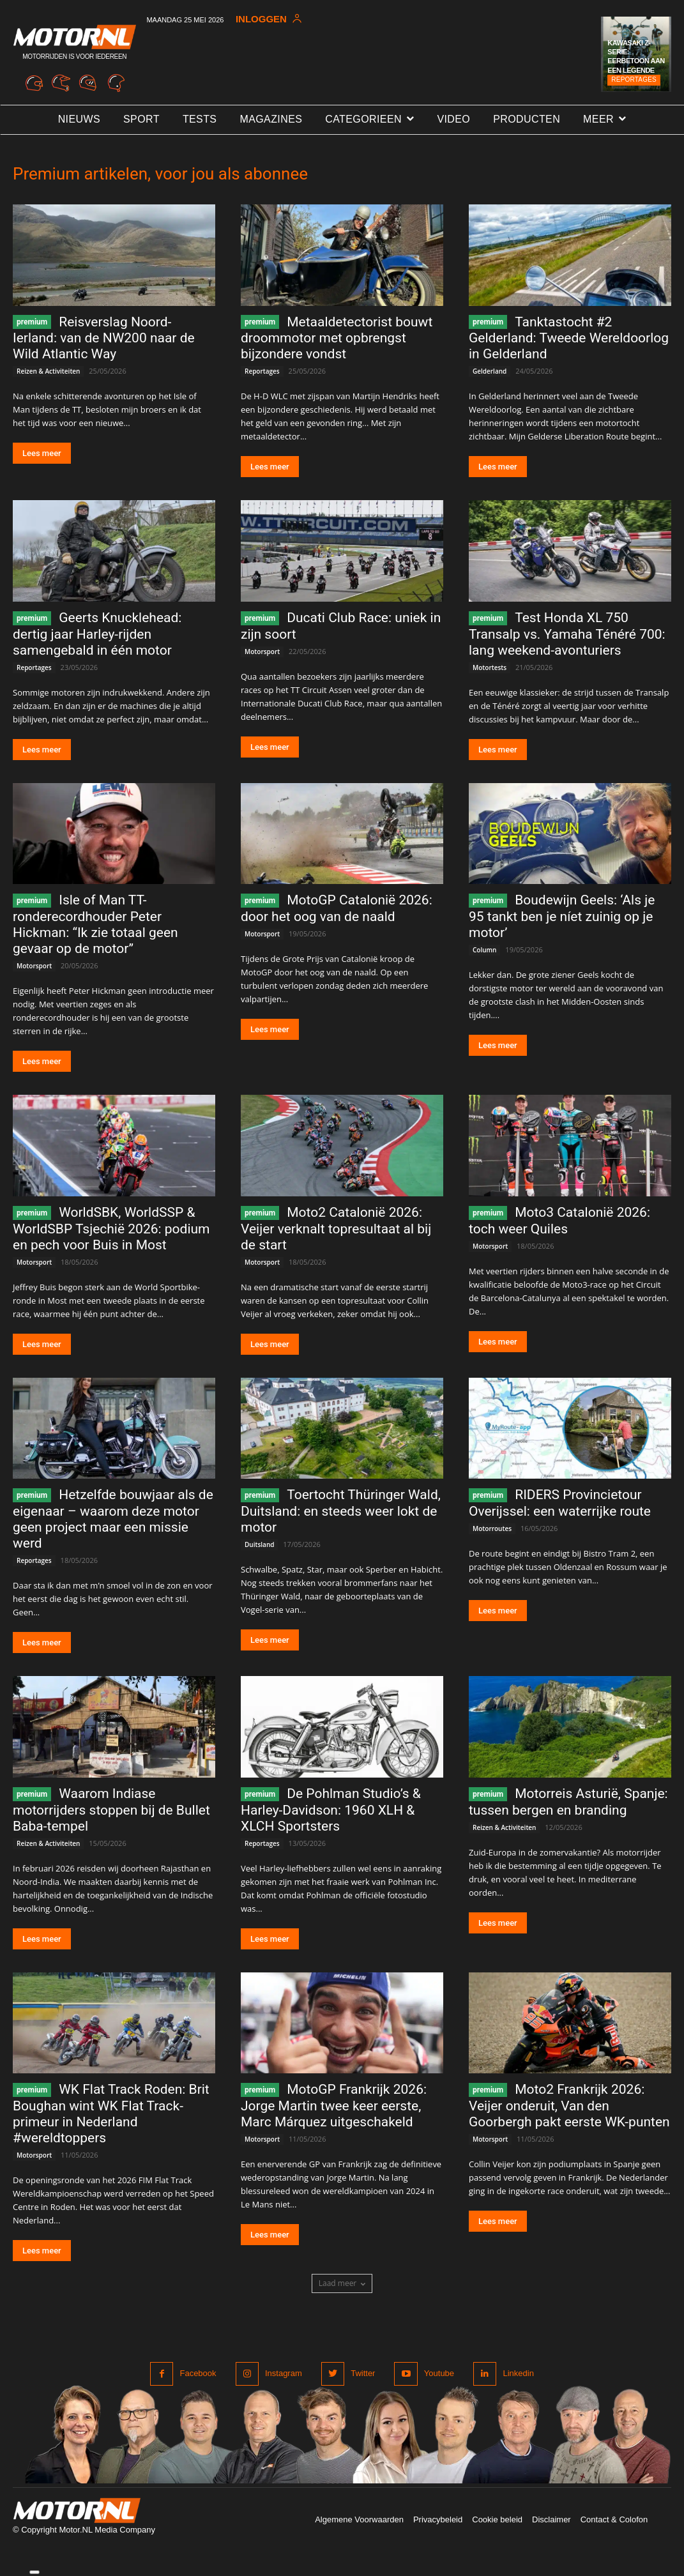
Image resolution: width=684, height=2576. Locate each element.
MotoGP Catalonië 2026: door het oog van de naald (336, 908)
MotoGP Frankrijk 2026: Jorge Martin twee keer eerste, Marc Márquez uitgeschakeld (334, 2106)
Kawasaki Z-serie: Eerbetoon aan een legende (635, 56)
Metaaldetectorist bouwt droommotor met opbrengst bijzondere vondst (336, 338)
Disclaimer (551, 2519)
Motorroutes (492, 1528)
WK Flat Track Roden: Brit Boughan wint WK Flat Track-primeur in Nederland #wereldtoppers (111, 2113)
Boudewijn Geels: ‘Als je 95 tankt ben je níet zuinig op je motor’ (562, 916)
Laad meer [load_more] (342, 2283)
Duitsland (259, 1544)
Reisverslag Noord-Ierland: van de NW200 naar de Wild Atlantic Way (104, 338)
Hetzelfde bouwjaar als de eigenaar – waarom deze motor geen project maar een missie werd (113, 1519)
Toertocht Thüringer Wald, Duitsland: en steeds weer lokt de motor (341, 1511)
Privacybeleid (437, 2519)
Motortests (489, 667)
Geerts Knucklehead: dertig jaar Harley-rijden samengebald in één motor (97, 634)
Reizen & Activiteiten (48, 371)
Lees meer (41, 453)
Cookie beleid (497, 2519)
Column (484, 949)
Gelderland (489, 371)
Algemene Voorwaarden (359, 2519)
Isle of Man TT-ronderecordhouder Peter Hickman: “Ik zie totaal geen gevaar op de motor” (95, 924)
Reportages (634, 79)
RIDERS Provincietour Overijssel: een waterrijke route (560, 1503)
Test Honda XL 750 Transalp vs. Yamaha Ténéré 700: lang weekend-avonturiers (567, 634)
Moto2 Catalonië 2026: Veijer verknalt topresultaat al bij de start (336, 1229)
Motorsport (262, 651)
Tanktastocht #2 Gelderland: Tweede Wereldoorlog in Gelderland (569, 338)
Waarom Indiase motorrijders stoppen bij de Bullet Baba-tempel (111, 1810)
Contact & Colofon (614, 2519)
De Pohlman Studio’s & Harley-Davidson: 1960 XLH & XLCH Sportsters (331, 1810)
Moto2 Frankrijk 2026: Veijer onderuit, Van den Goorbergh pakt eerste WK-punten (569, 2106)
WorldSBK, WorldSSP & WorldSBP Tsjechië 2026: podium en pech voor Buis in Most (111, 1229)
